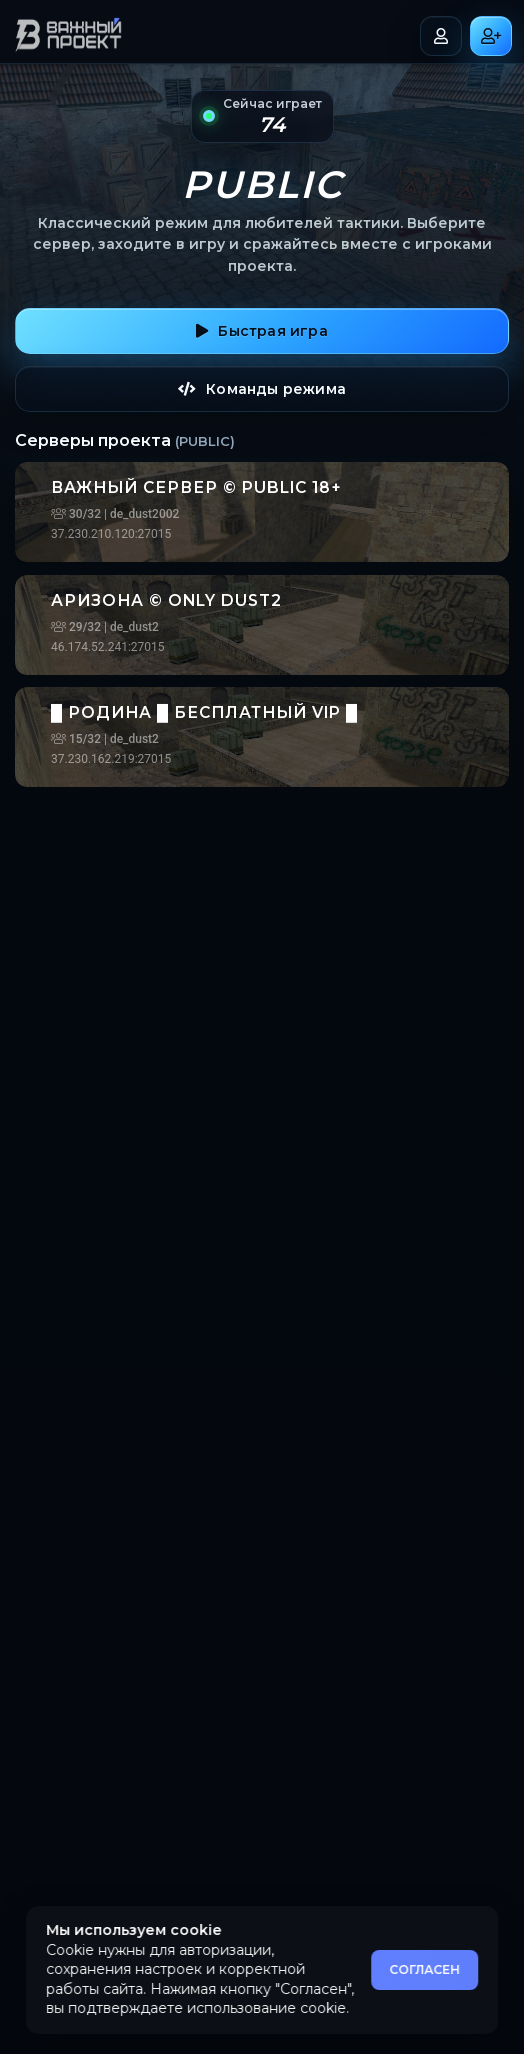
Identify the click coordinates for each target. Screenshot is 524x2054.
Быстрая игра (262, 331)
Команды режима (262, 389)
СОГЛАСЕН (424, 1969)
